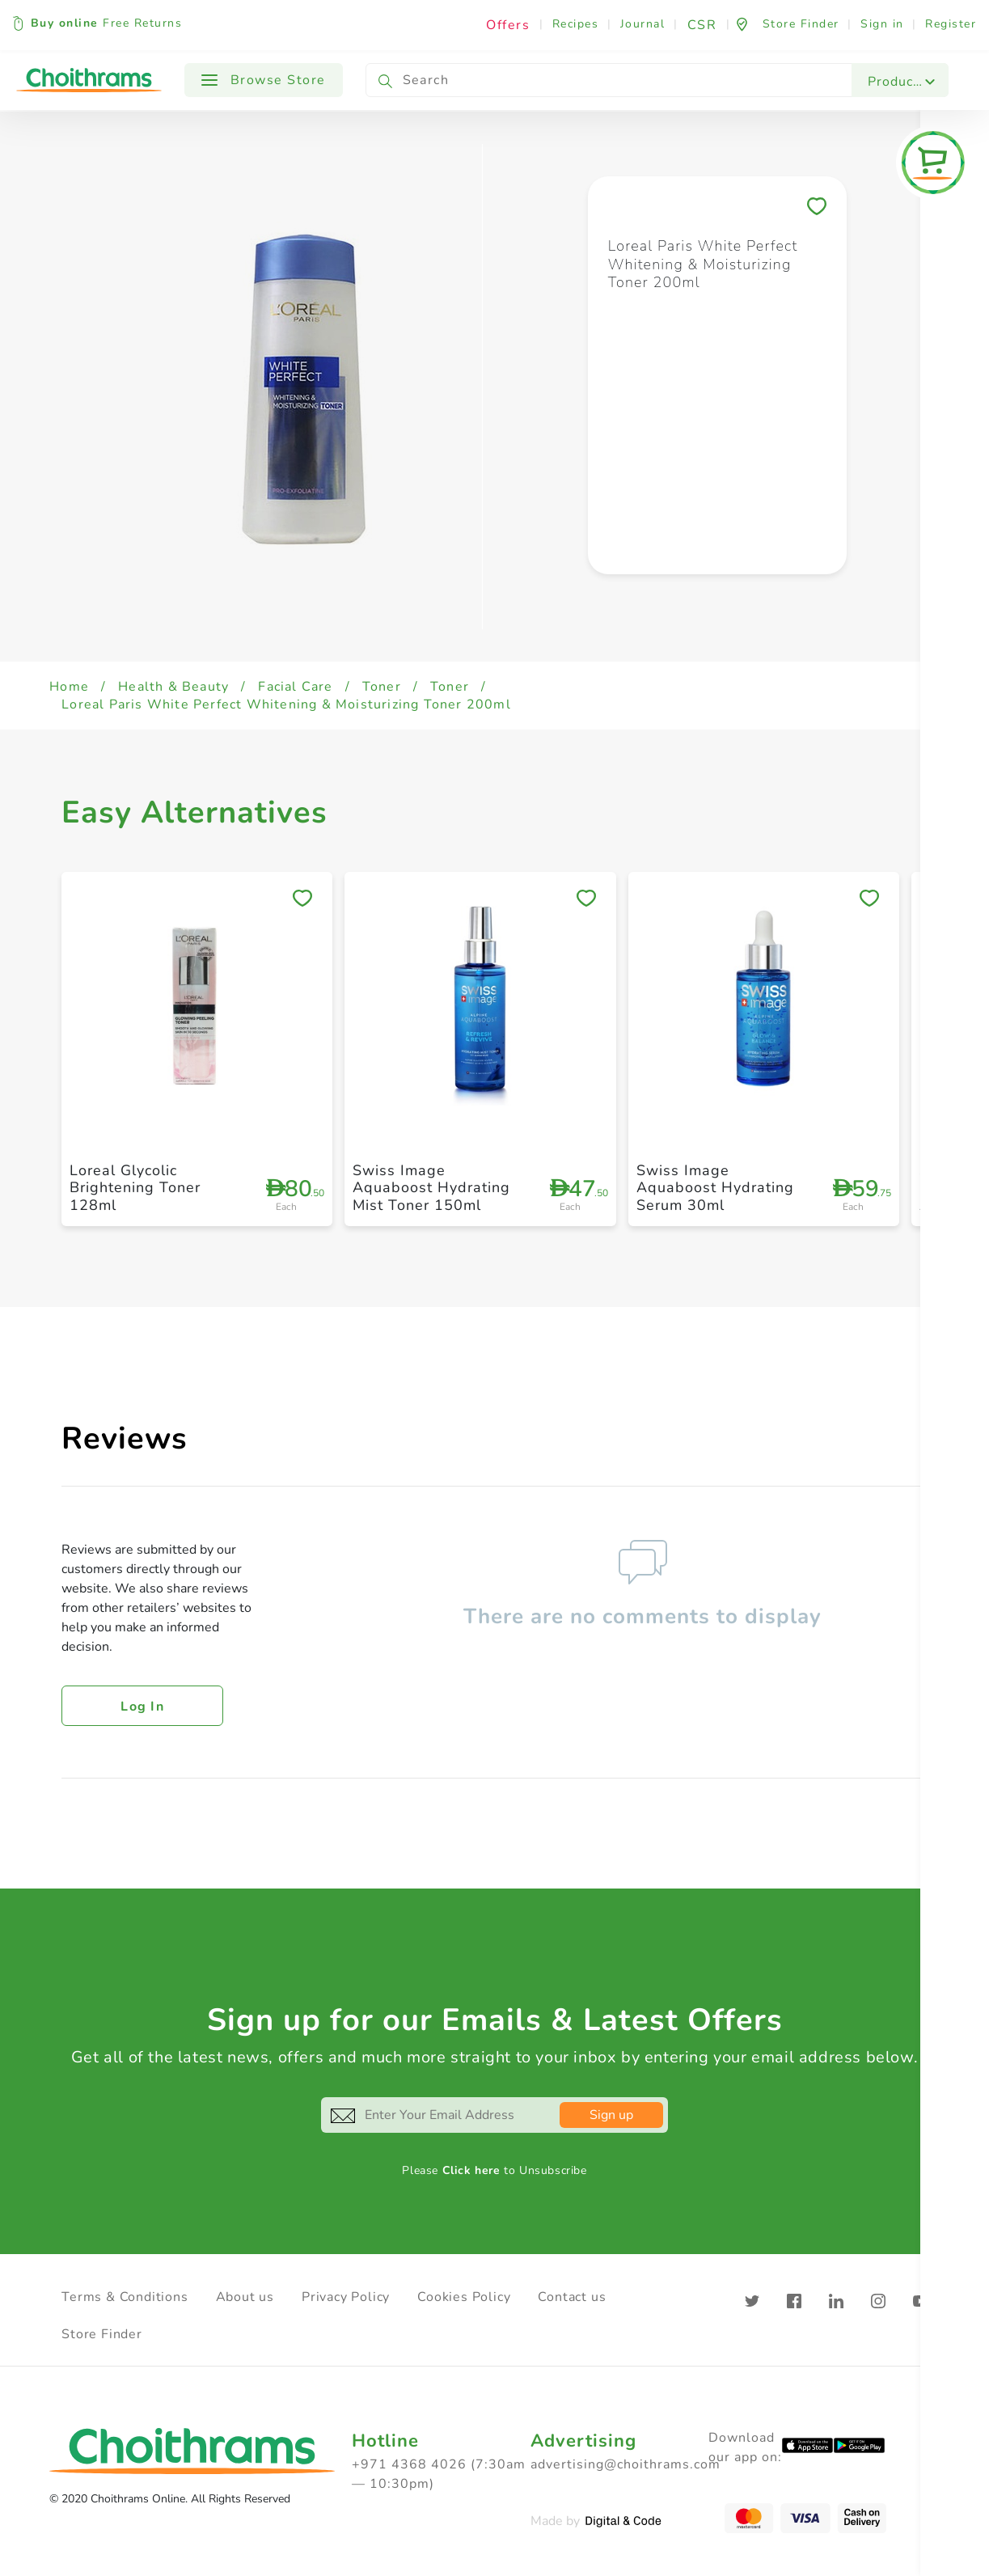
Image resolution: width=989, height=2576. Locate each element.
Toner (381, 687)
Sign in (882, 24)
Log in (142, 1706)
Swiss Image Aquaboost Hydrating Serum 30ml (715, 1188)
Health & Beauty (173, 687)
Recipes (575, 24)
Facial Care (295, 687)
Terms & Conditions (124, 2297)
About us (245, 2297)
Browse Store (263, 80)
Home (69, 687)
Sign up (611, 2115)
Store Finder (101, 2334)
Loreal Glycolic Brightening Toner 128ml (135, 1188)
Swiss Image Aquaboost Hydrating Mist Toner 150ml (431, 1188)
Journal (643, 24)
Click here (471, 2170)
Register (950, 24)
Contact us (572, 2297)
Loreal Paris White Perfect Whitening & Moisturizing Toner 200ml (286, 704)
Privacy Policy (346, 2297)
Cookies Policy (463, 2297)
